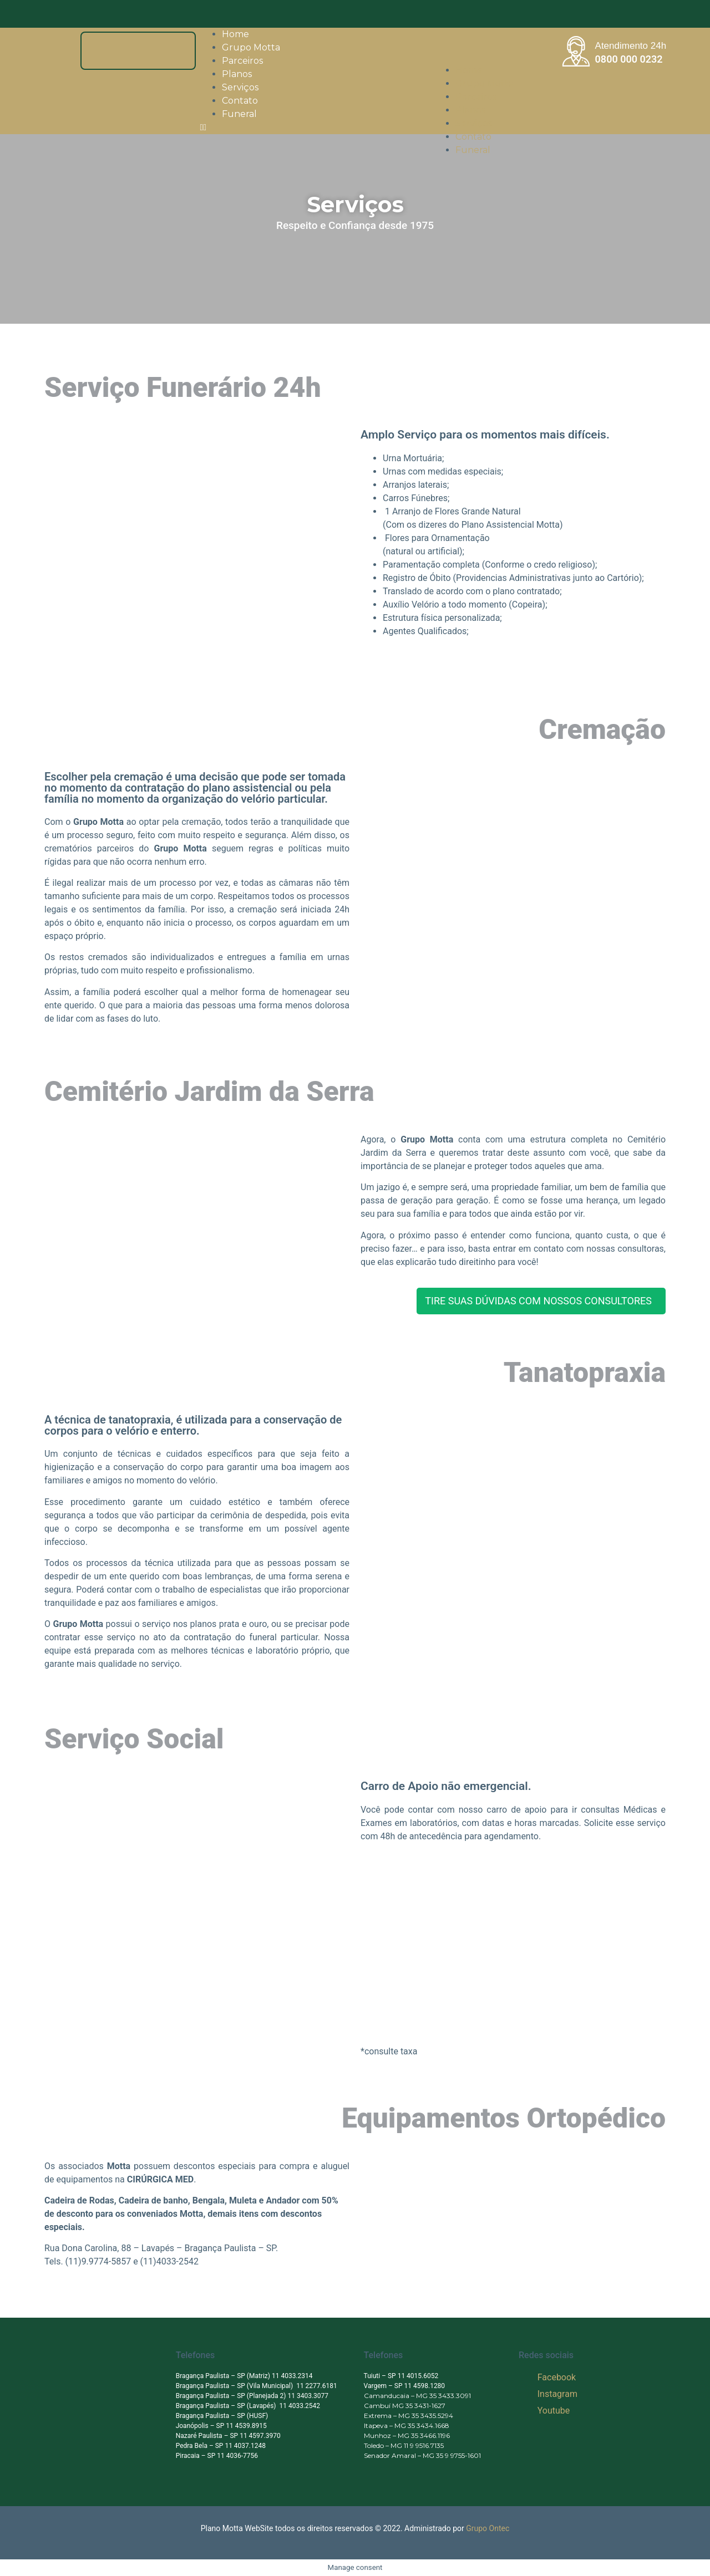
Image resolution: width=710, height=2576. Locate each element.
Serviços (473, 123)
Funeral (239, 114)
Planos (470, 110)
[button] (380, 127)
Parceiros (475, 96)
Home (469, 70)
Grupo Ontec (487, 2528)
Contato (473, 136)
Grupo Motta (484, 83)
